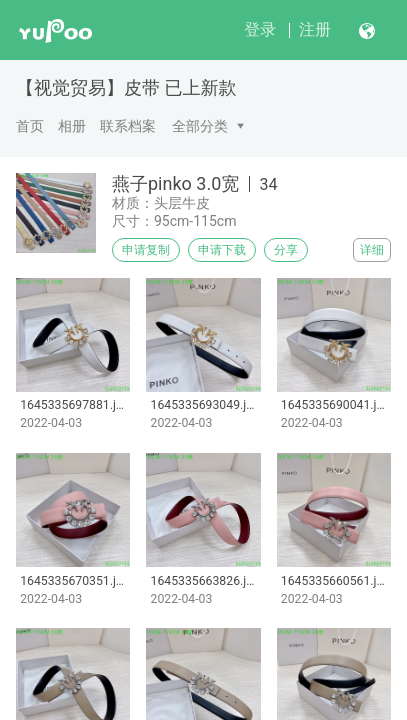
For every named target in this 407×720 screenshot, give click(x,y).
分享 (286, 250)
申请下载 (222, 250)
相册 (72, 126)
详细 (372, 250)
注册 (315, 29)
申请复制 (146, 250)
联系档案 (128, 126)
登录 (260, 29)
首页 (30, 126)
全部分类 (200, 126)
